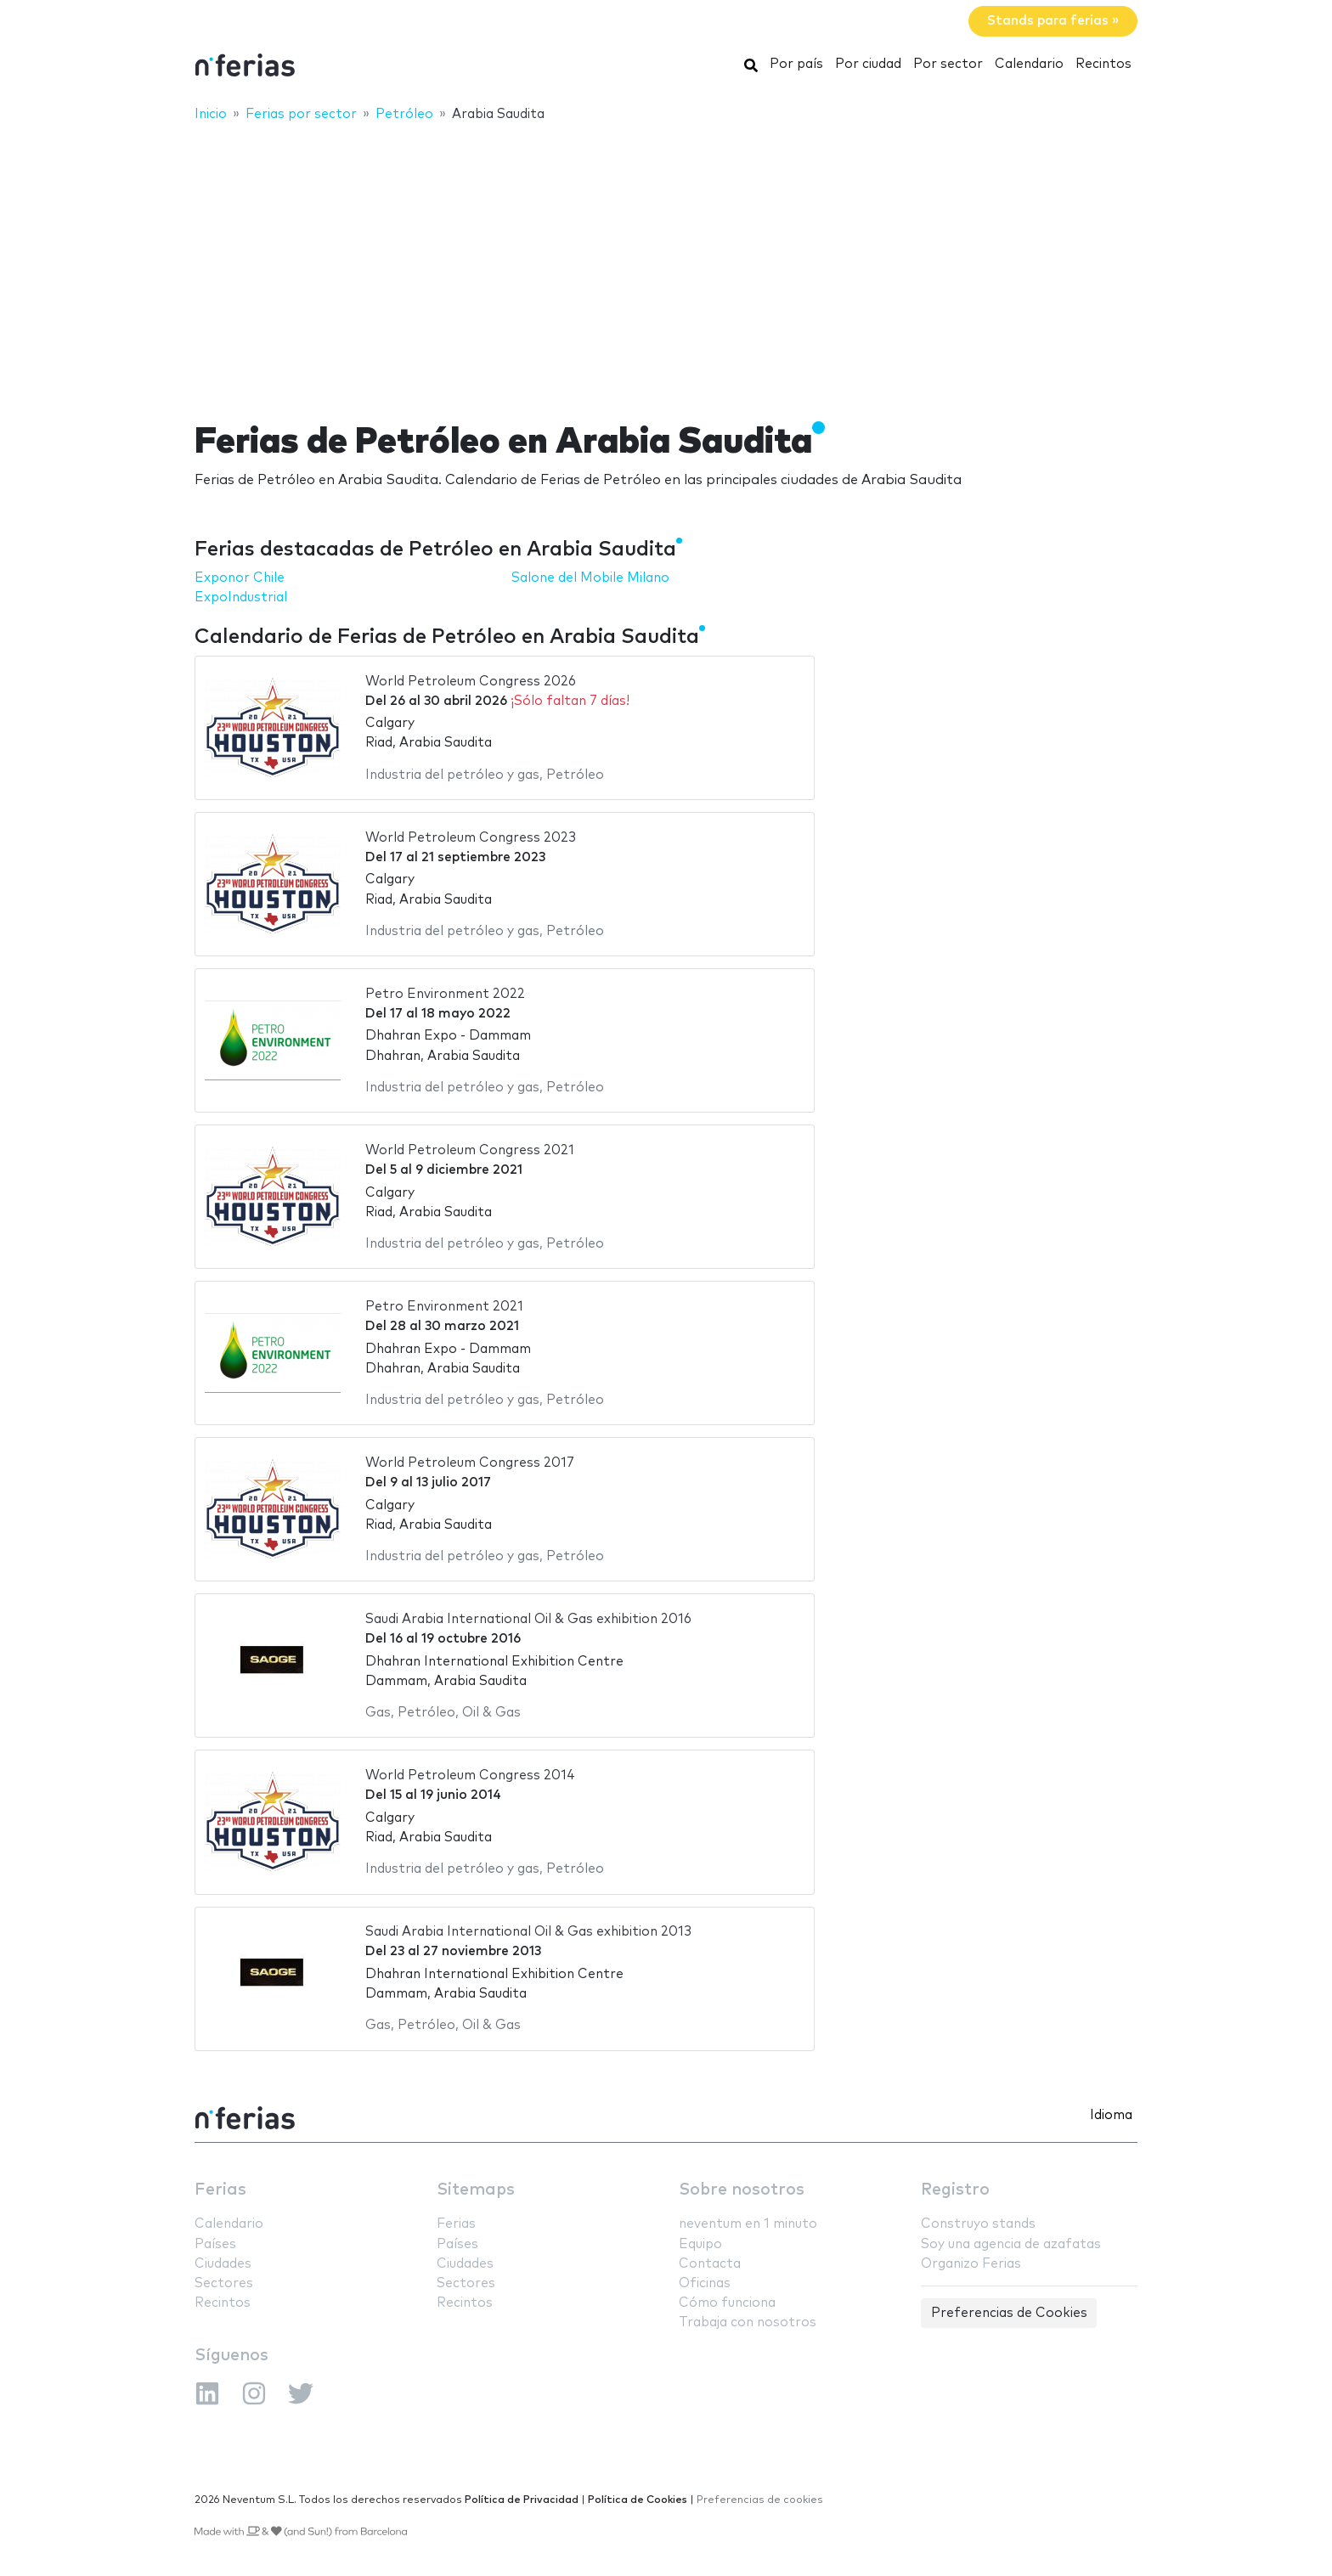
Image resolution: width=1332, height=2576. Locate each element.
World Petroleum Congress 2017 (469, 1463)
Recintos (1103, 64)
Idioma (1111, 2115)
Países (215, 2244)
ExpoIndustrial (241, 597)
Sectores (224, 2283)
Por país (796, 64)
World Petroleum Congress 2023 (470, 837)
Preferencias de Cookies (1009, 2313)
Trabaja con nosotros (747, 2322)
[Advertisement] (666, 261)
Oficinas (705, 2283)
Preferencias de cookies (760, 2500)
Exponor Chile (240, 578)
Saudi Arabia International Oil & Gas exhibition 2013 (528, 1931)
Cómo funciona (727, 2303)
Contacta (710, 2264)
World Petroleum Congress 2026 (470, 681)
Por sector (948, 64)
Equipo (700, 2244)
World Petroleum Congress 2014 (470, 1775)
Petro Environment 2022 (445, 994)
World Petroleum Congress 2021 (469, 1150)
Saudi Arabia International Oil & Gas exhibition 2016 (528, 1619)
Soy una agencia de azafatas (1011, 2244)
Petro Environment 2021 (444, 1306)
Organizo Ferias (971, 2264)
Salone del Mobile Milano (590, 578)
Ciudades (223, 2264)
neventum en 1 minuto (748, 2224)
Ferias (220, 2190)
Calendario (1029, 64)
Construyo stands (978, 2224)
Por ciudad (868, 64)
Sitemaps (476, 2190)
